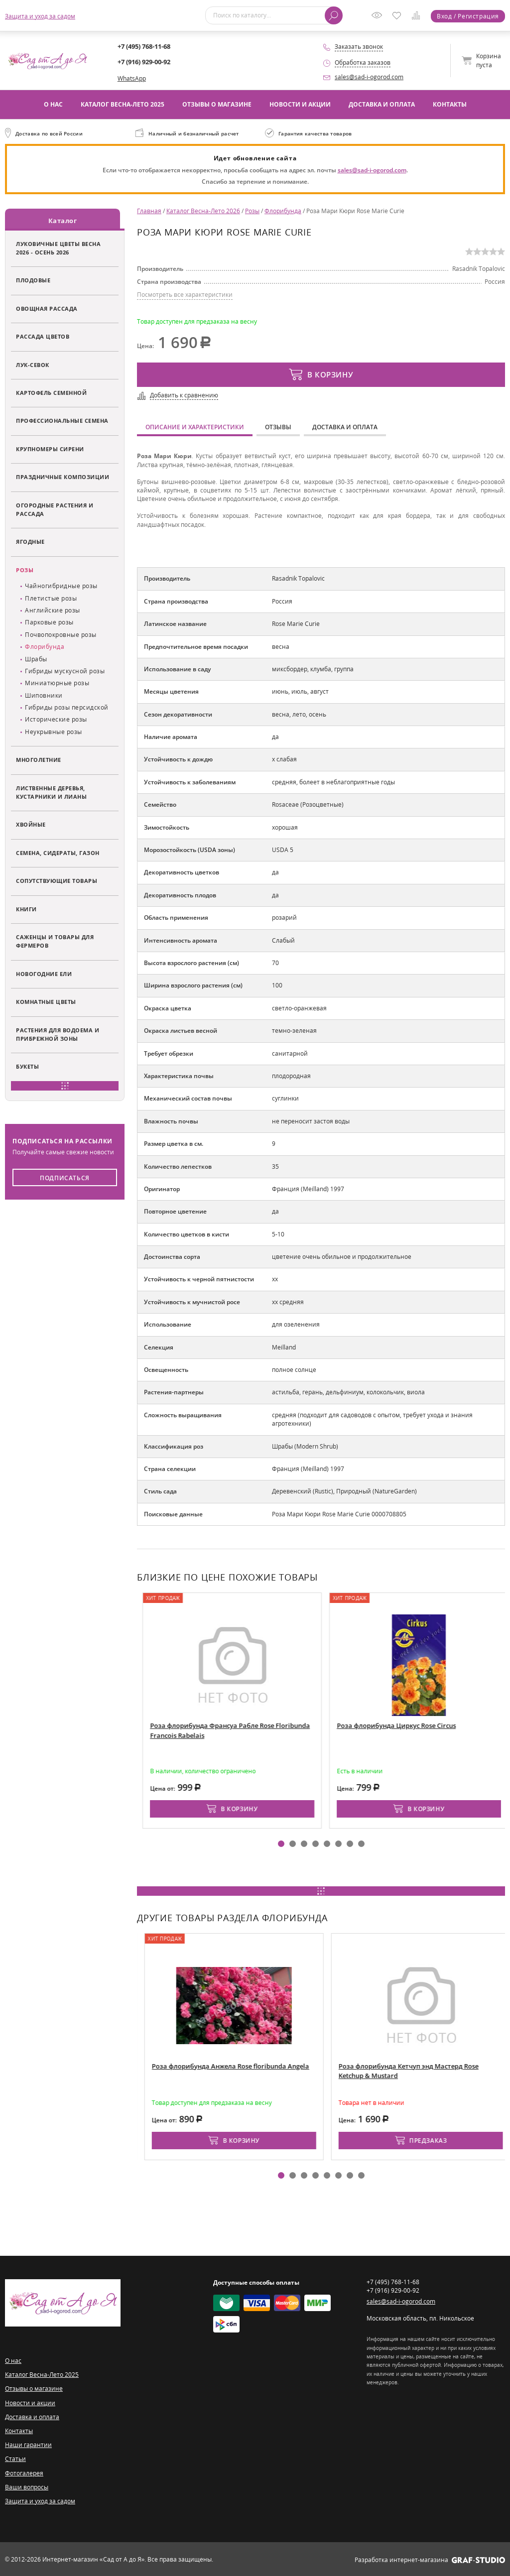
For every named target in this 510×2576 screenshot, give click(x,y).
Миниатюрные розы (57, 682)
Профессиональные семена (62, 420)
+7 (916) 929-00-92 (144, 61)
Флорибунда (44, 645)
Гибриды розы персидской (67, 706)
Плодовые (33, 279)
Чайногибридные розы (61, 585)
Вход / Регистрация (468, 16)
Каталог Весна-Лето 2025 (122, 104)
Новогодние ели (44, 973)
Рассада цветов (42, 336)
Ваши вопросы (26, 2486)
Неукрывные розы (53, 731)
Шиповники (44, 694)
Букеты (27, 1066)
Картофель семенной (51, 391)
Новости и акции (300, 104)
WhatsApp (132, 78)
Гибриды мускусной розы (65, 670)
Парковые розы (49, 621)
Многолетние (38, 758)
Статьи (15, 2457)
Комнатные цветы (46, 1000)
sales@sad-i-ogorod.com (369, 77)
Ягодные (30, 541)
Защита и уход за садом (40, 16)
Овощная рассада (47, 307)
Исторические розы (56, 719)
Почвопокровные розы (61, 633)
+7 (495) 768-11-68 (144, 46)
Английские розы (52, 609)
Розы (24, 569)
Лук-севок (32, 364)
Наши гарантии (28, 2444)
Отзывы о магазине (217, 104)
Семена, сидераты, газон (58, 852)
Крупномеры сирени (50, 448)
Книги (26, 908)
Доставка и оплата (382, 104)
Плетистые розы (51, 597)
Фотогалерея (24, 2472)
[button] (281, 1843)
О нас (53, 104)
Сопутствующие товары (56, 879)
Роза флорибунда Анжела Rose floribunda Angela (300, 2065)
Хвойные (31, 824)
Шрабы (36, 658)
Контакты (450, 104)
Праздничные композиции (62, 476)
